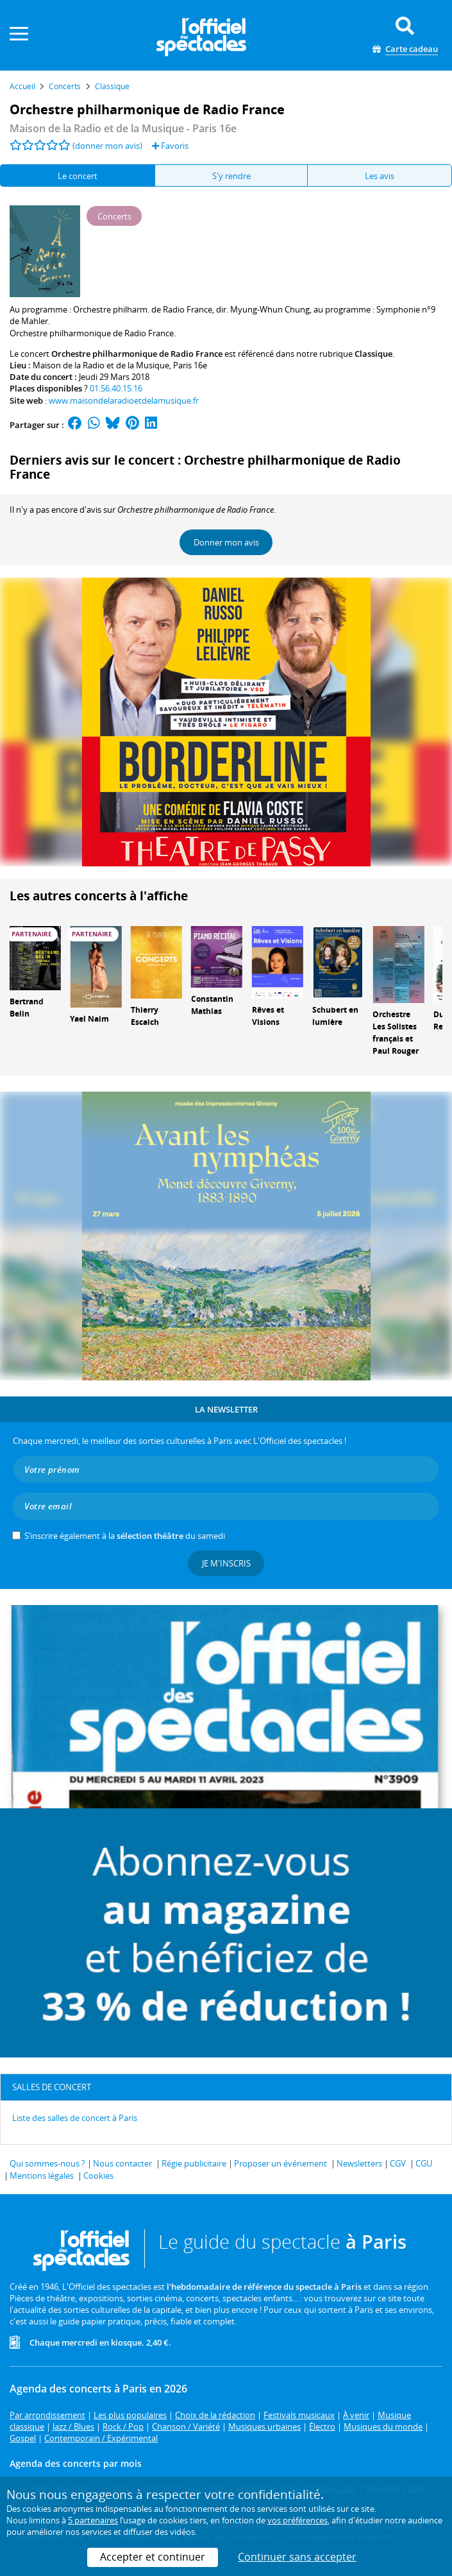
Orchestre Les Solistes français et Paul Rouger (395, 1032)
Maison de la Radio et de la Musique (101, 365)
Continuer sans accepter (297, 2557)
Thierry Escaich (145, 1015)
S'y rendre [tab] (231, 176)
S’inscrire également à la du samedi (124, 1535)
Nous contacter (122, 2163)
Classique (373, 353)
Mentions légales (42, 2175)
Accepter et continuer (152, 2557)
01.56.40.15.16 (116, 388)
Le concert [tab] (77, 176)
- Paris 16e (123, 128)
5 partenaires (93, 2520)
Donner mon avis (226, 542)
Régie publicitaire (194, 2163)
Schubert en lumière (335, 1015)
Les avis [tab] (379, 176)
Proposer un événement (280, 2163)
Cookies (98, 2175)
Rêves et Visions (268, 1015)
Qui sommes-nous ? (47, 2163)
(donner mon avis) (107, 145)
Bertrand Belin (27, 1007)
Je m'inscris (226, 1563)
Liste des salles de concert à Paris (74, 2118)
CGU (423, 2163)
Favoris (170, 145)
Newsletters (359, 2163)
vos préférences (297, 2520)
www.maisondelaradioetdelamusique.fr (124, 400)
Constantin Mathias (212, 1005)
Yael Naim (89, 1018)
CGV (398, 2163)
